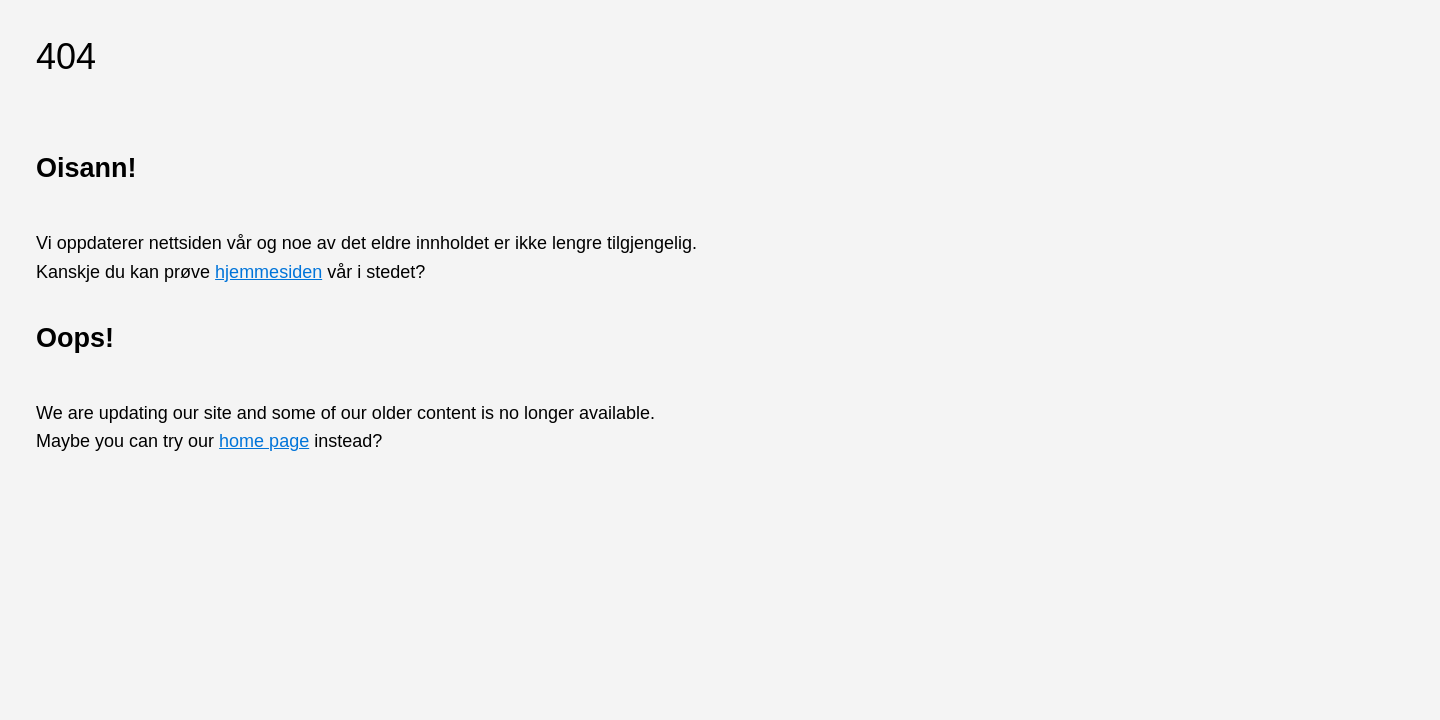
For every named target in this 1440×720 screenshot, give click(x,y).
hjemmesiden (268, 272)
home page (264, 441)
